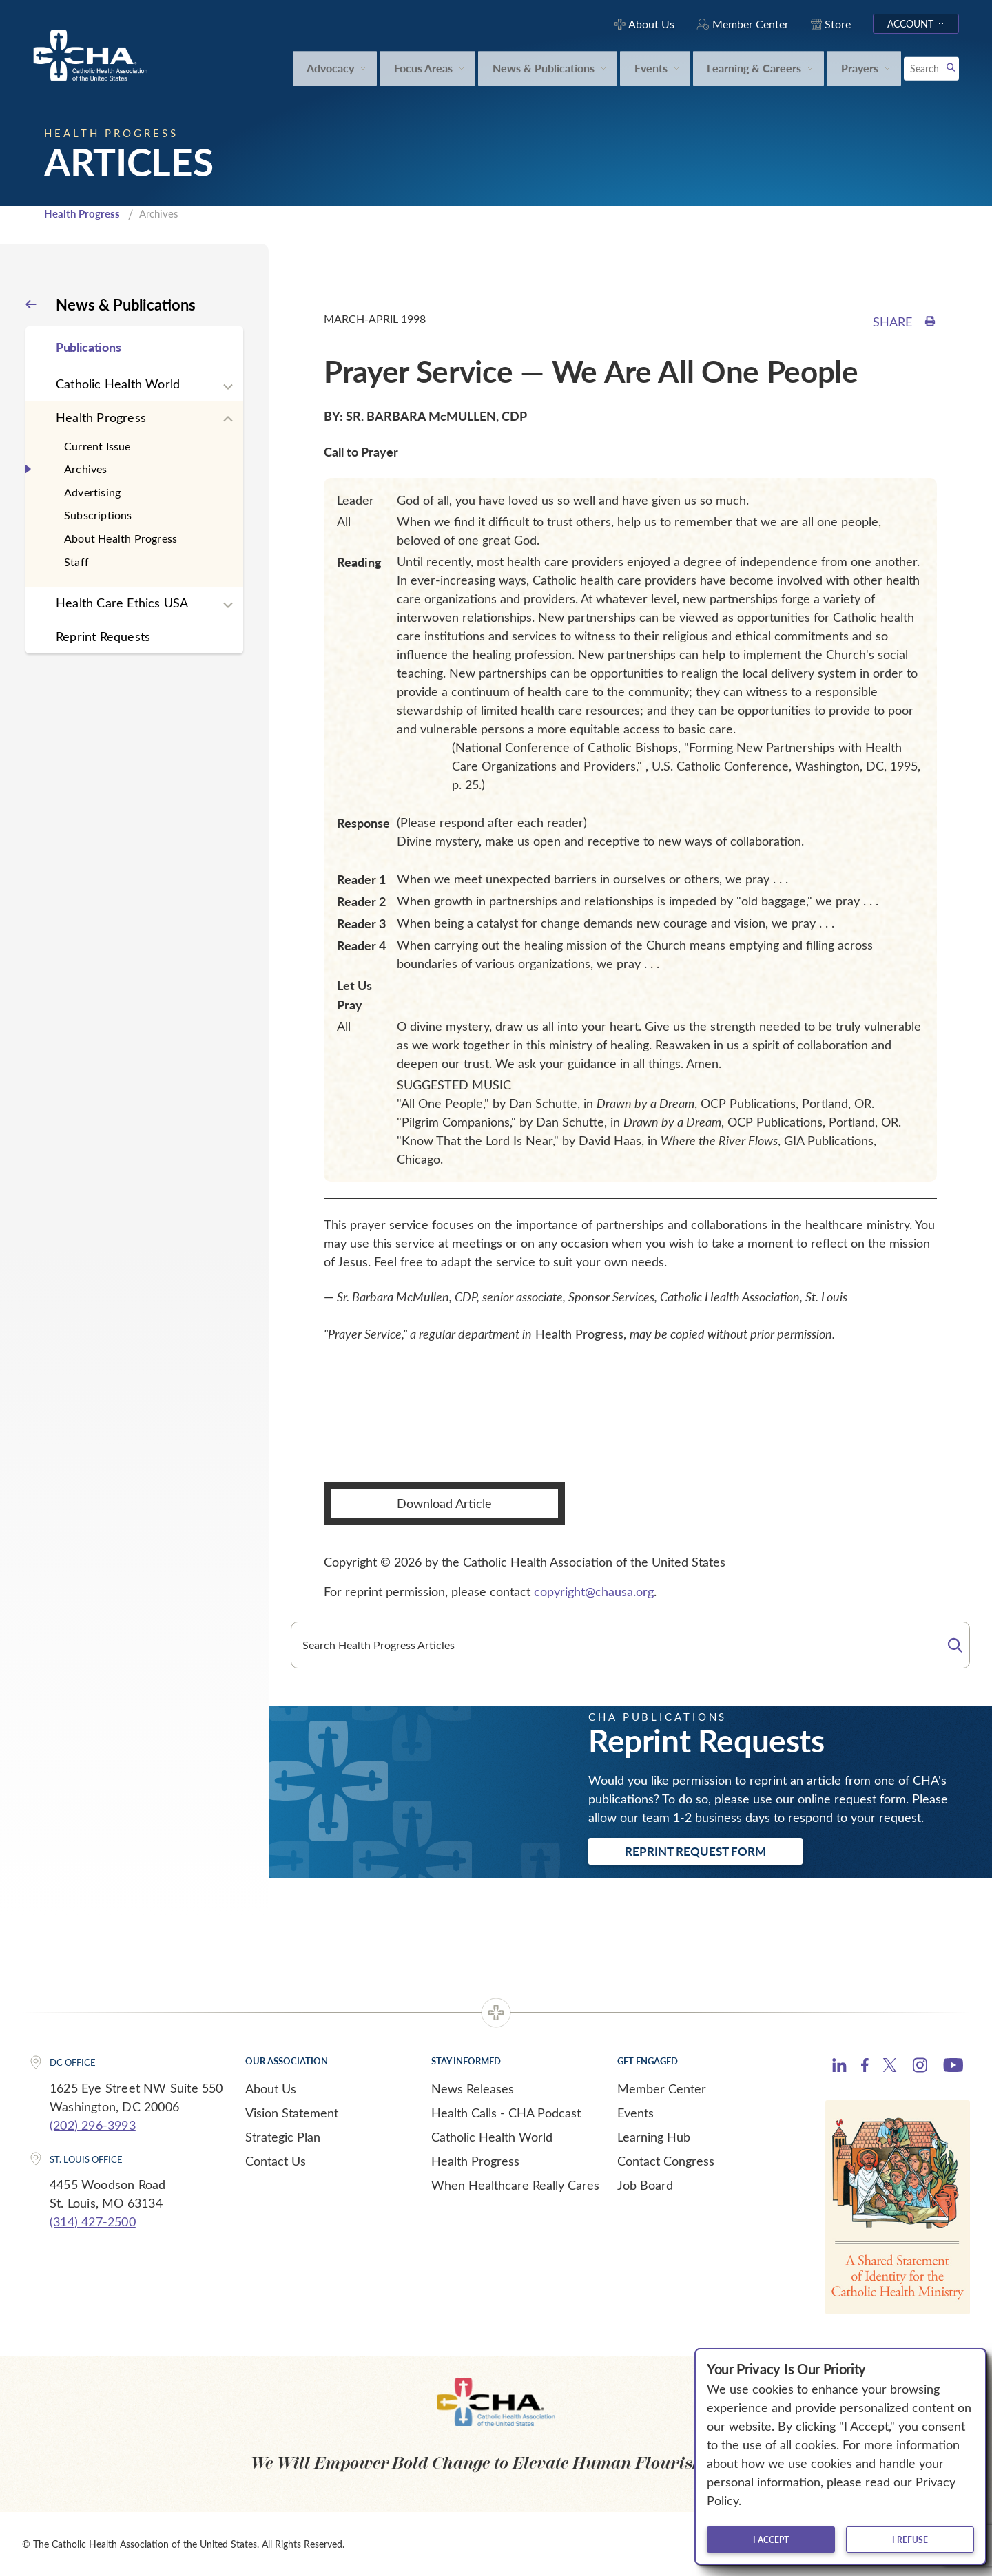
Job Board (645, 2185)
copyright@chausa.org (594, 1591)
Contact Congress (665, 2161)
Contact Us (275, 2161)
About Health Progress (120, 538)
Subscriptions (98, 514)
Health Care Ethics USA (122, 602)
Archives (85, 468)
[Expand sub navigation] (228, 387)
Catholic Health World (118, 383)
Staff (76, 561)
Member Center (661, 2088)
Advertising (92, 492)
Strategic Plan (282, 2136)
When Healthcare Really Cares (515, 2185)
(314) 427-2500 (93, 2221)
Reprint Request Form (695, 1851)
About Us (270, 2088)
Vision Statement (291, 2112)
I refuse (910, 2539)
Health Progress (82, 213)
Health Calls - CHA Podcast (506, 2112)
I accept (771, 2539)
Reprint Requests (103, 636)
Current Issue (97, 446)
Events (635, 2112)
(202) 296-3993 (93, 2125)
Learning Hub (653, 2136)
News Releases (472, 2088)
